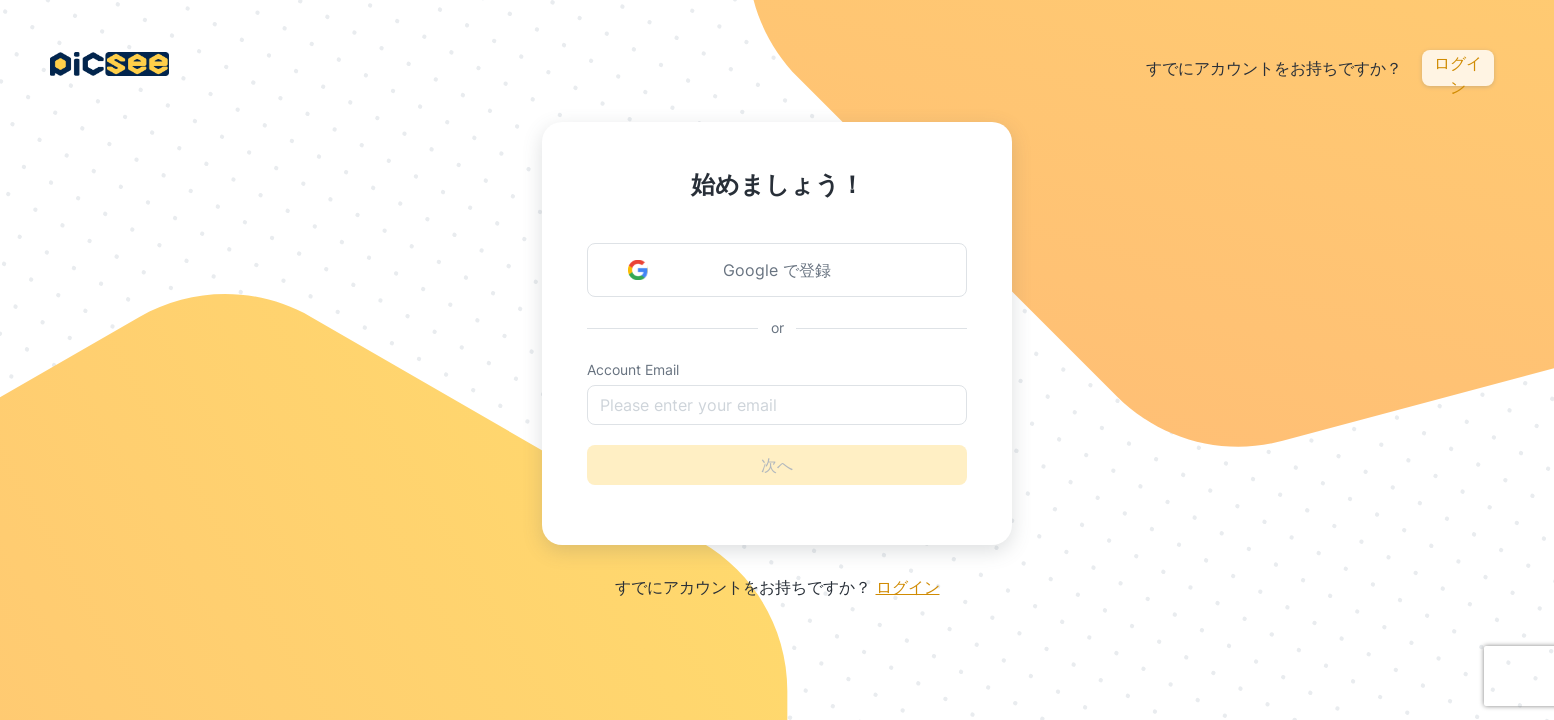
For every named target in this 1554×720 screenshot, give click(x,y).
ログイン (1458, 69)
